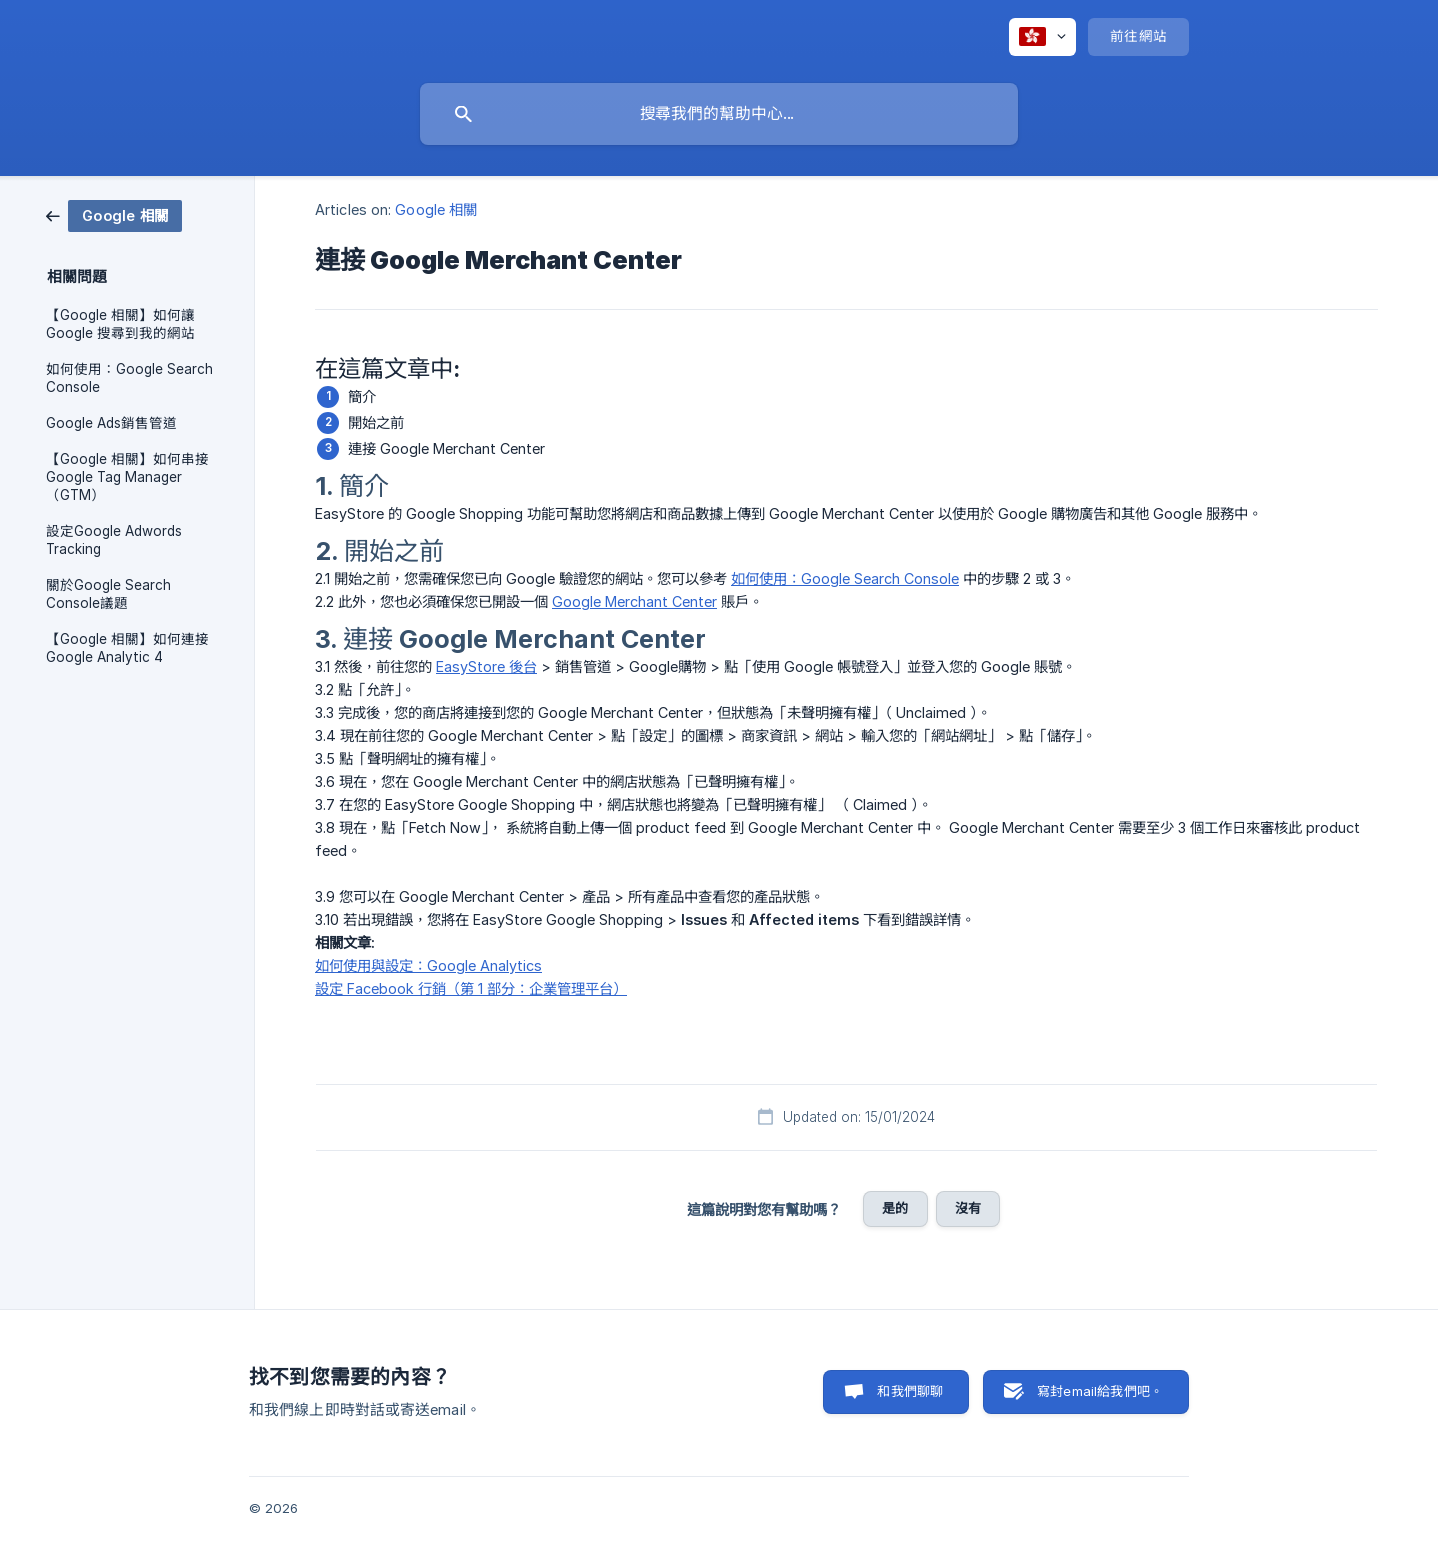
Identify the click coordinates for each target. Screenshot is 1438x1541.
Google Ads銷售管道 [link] (111, 423)
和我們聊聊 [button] (910, 1391)
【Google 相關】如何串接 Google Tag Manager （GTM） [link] (127, 477)
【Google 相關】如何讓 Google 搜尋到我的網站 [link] (120, 324)
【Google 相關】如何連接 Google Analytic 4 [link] (127, 648)
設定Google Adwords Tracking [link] (114, 540)
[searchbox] (719, 114)
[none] (1042, 37)
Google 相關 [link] (436, 209)
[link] (114, 214)
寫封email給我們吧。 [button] (1100, 1391)
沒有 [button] (968, 1208)
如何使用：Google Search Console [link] (129, 378)
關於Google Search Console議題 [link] (108, 594)
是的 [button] (895, 1208)
